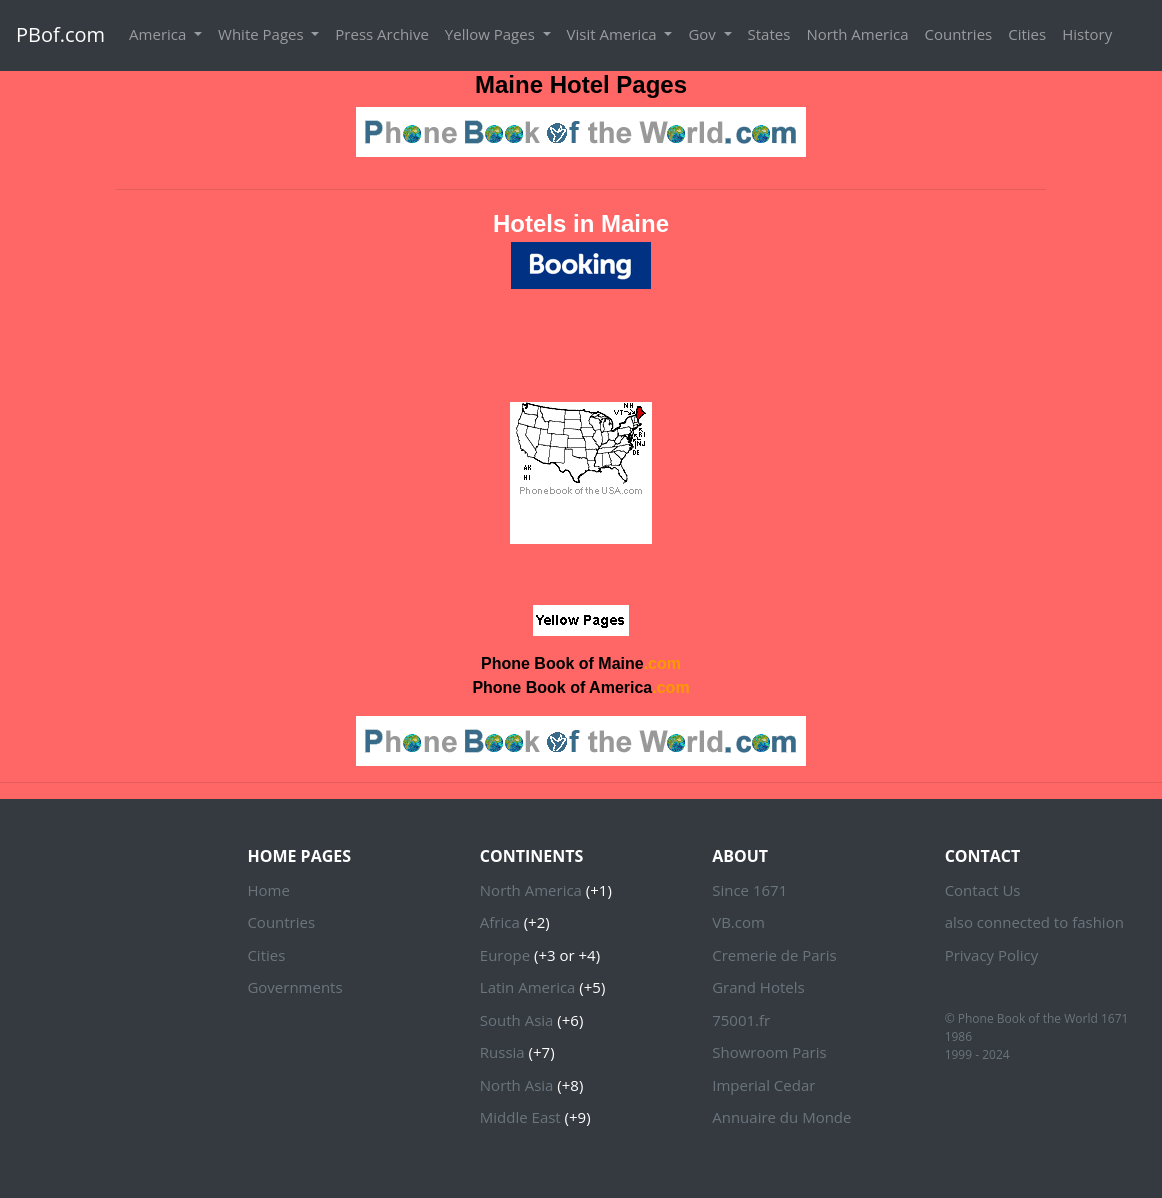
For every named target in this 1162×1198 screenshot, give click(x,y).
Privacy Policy (992, 955)
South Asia (517, 1020)
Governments (294, 987)
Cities (1027, 34)
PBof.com (60, 34)
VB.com (738, 922)
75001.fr (741, 1020)
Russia (502, 1052)
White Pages (262, 34)
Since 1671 (749, 890)
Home (268, 890)
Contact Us (983, 890)
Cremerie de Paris (774, 955)
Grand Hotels (758, 987)
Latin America (528, 987)
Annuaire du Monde (781, 1117)
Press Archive (381, 34)
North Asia (517, 1085)
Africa (500, 922)
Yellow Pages (492, 34)
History (1087, 34)
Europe (505, 955)
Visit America (614, 34)
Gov (703, 34)
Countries (959, 34)
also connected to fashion (1034, 922)
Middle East (520, 1117)
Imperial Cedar (763, 1085)
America (159, 34)
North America (857, 34)
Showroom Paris (769, 1052)
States (769, 34)
